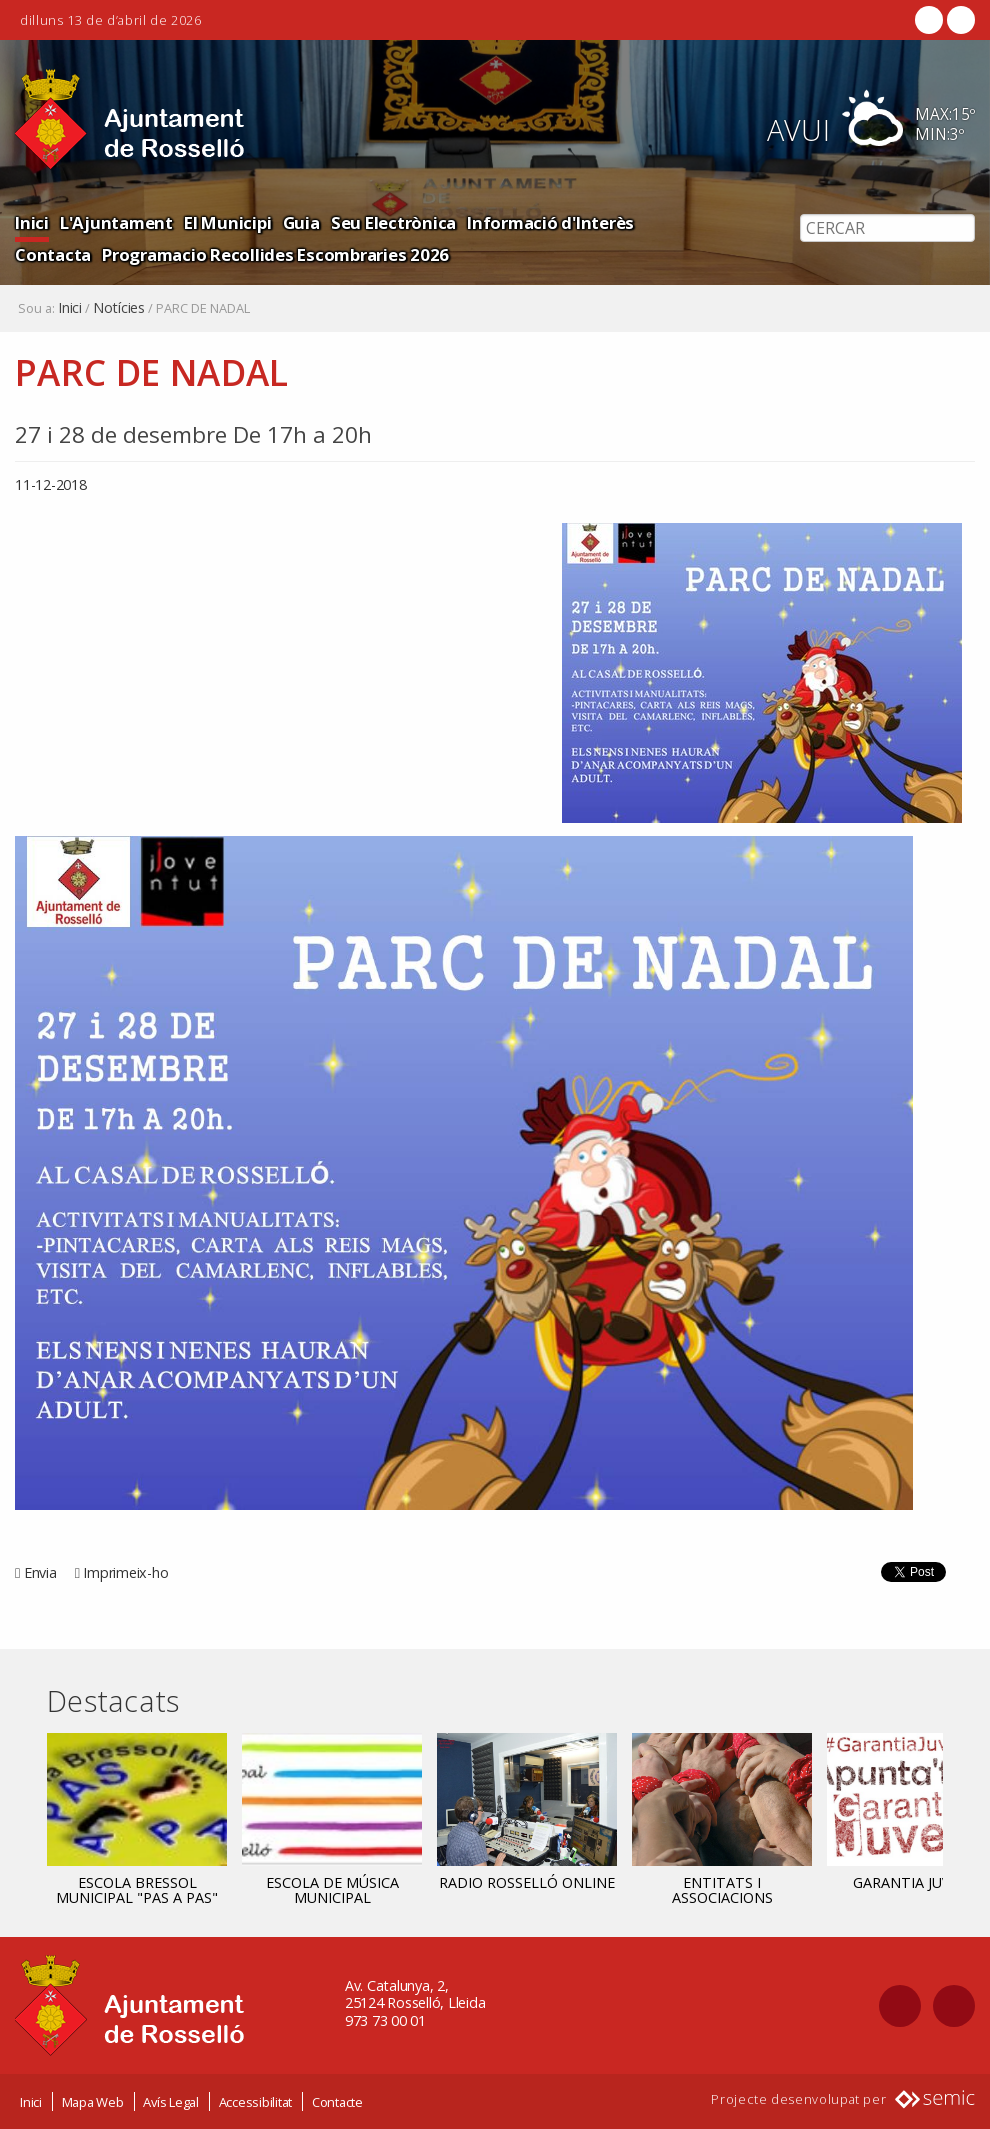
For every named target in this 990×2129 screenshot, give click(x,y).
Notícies (119, 308)
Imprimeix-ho (125, 1572)
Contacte (337, 2102)
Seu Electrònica (393, 222)
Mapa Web (93, 2102)
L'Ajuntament (116, 222)
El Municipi (227, 222)
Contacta (53, 254)
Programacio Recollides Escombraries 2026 (275, 254)
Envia (40, 1572)
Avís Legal (171, 2102)
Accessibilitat (256, 2102)
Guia (301, 222)
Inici (32, 222)
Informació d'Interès (550, 222)
